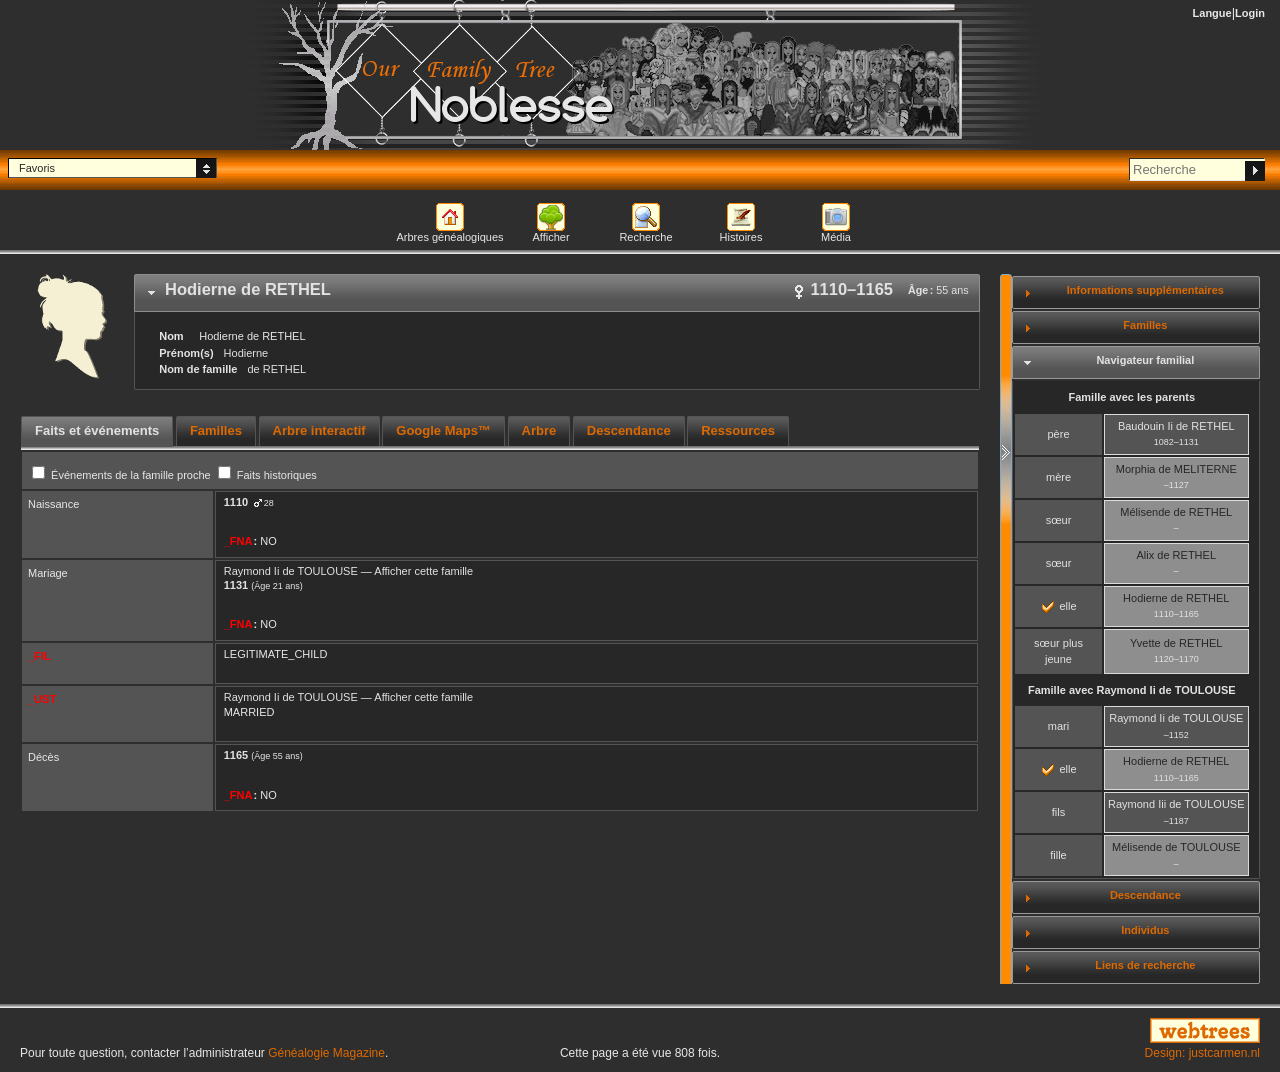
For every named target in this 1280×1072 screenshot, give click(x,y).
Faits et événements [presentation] (97, 430)
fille (1058, 855)
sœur (1059, 520)
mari (1058, 726)
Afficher (550, 237)
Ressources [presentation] (738, 430)
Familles (1145, 325)
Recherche (645, 237)
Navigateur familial (1145, 360)
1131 (236, 585)
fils (1058, 812)
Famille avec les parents (1131, 397)
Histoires (741, 237)
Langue (1212, 13)
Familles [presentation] (216, 430)
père (1058, 434)
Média (836, 237)
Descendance (1145, 895)
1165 (236, 755)
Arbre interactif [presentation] (319, 430)
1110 (236, 502)
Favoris (37, 168)
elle (1059, 606)
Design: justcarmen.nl (1202, 1053)
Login (1250, 13)
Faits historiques (267, 475)
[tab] (557, 293)
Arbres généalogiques (449, 237)
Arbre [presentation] (539, 430)
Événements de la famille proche (123, 475)
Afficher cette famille (423, 571)
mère (1058, 477)
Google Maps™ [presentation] (443, 430)
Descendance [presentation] (629, 430)
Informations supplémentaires (1145, 290)
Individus (1145, 930)
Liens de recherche (1145, 965)
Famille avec (1132, 690)
